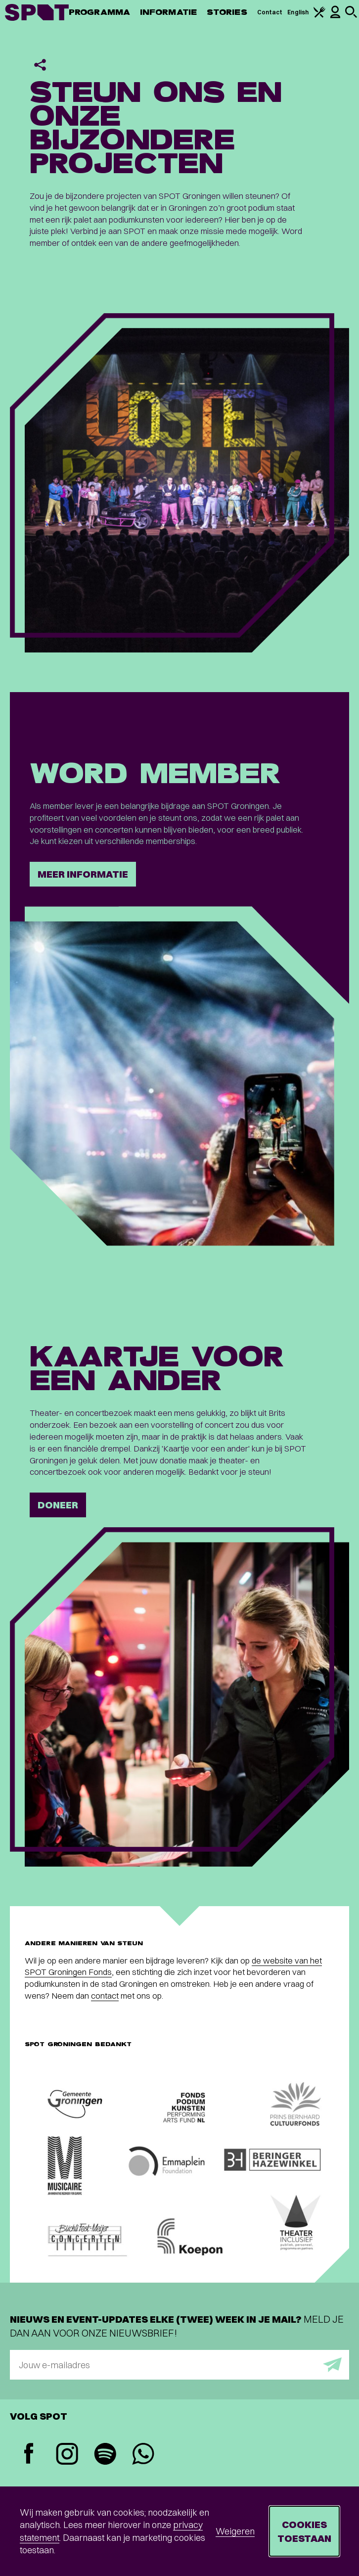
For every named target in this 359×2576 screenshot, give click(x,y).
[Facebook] (29, 2454)
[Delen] (40, 64)
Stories (227, 12)
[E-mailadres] (179, 2365)
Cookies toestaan (304, 2531)
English (298, 12)
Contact (270, 12)
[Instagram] (67, 2455)
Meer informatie (83, 874)
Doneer (58, 1505)
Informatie (168, 12)
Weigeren (235, 2531)
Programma (99, 12)
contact (105, 1995)
